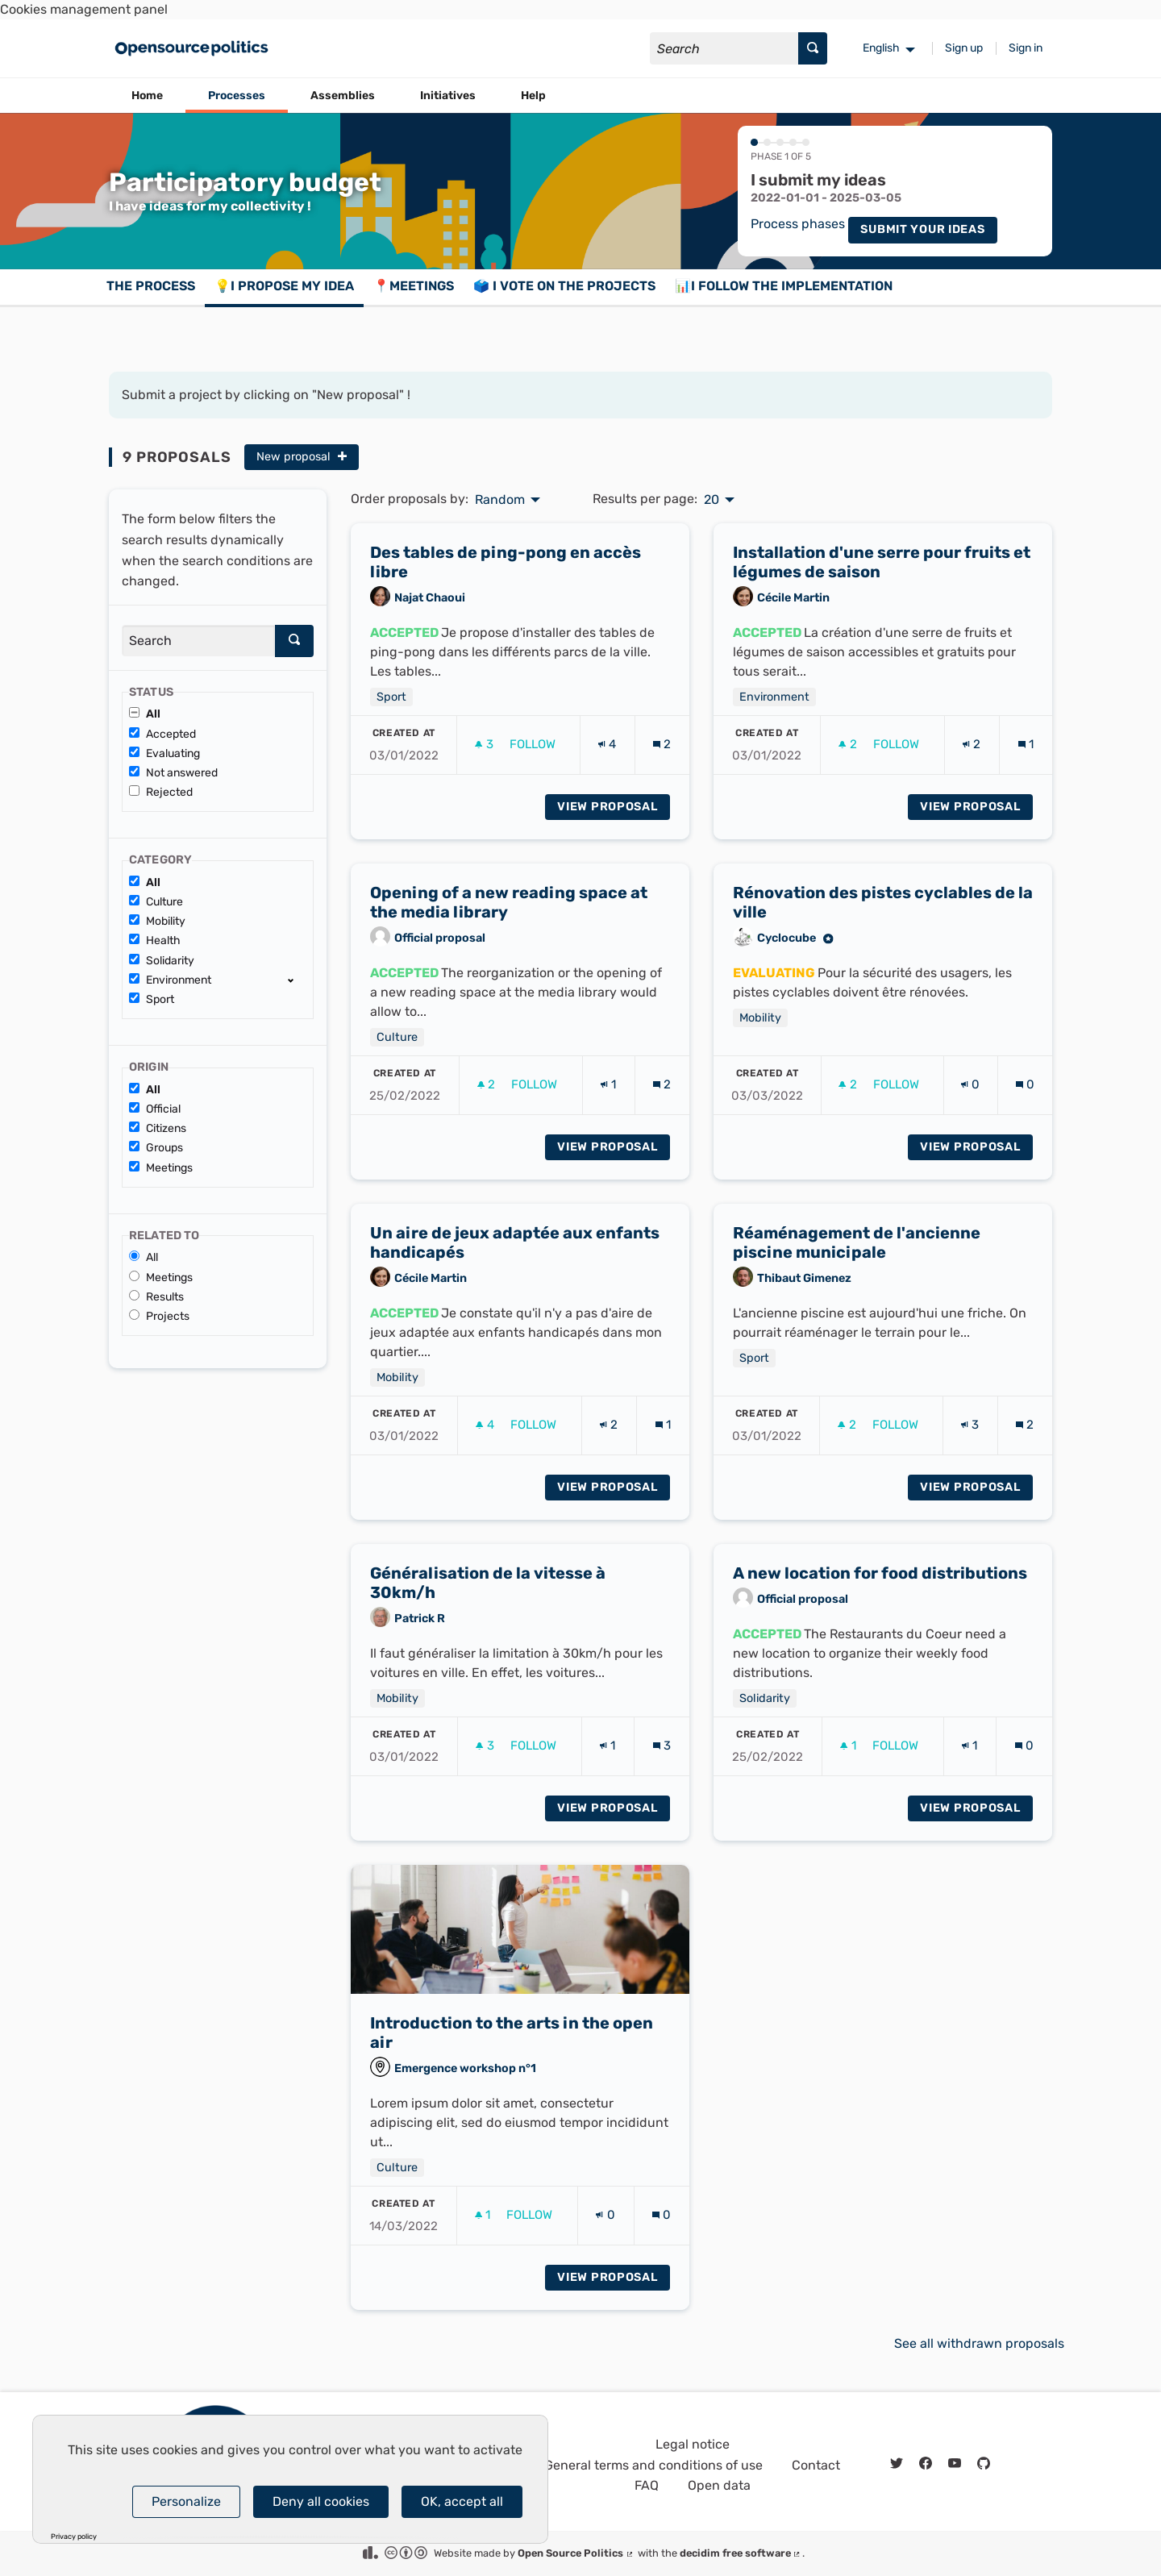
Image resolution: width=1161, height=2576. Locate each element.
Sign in (1025, 48)
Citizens (157, 1128)
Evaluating (164, 753)
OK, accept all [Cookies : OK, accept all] (462, 2501)
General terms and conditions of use (653, 2465)
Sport (151, 999)
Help (533, 95)
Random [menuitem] (500, 499)
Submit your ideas (922, 229)
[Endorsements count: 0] (970, 1101)
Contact (816, 2465)
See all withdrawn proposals (979, 2343)
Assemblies (342, 95)
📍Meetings (413, 285)
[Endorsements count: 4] (607, 761)
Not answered (173, 773)
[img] (342, 456)
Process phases (798, 224)
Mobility (157, 921)
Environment (170, 980)
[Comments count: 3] (662, 1762)
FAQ (647, 2485)
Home (147, 95)
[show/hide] (297, 979)
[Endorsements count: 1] (608, 1101)
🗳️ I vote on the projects (564, 285)
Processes (236, 95)
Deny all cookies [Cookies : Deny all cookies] (321, 2501)
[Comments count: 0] (1025, 1101)
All (144, 714)
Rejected (161, 792)
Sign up (964, 48)
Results (156, 1297)
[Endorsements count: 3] (970, 1441)
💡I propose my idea (284, 285)
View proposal (613, 822)
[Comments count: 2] (662, 761)
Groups (156, 1148)
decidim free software (741, 2553)
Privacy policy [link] (74, 2537)
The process (150, 285)
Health (155, 940)
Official (155, 1109)
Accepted (162, 734)
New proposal (301, 457)
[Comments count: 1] (1026, 761)
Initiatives (448, 95)
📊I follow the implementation (784, 285)
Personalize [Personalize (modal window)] (186, 2501)
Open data (719, 2485)
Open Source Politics (576, 2553)
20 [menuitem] (711, 499)
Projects (159, 1316)
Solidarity (161, 961)
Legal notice (692, 2444)
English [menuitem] (881, 48)
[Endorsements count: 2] (971, 761)
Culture (156, 902)
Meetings (161, 1168)
